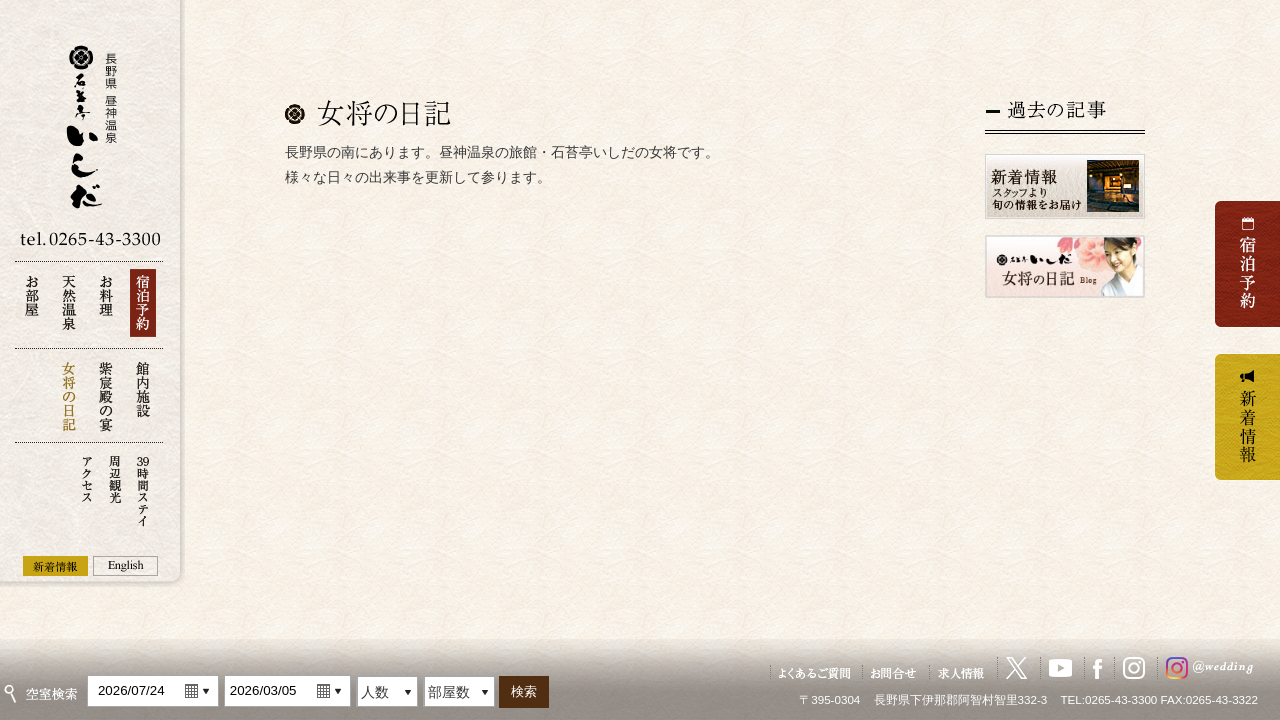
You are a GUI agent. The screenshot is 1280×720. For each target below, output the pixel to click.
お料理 (106, 308)
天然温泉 (69, 308)
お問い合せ (894, 672)
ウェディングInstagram (1214, 668)
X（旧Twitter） (1017, 668)
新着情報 (55, 566)
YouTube (1060, 668)
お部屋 (32, 308)
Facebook (1097, 668)
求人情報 (962, 672)
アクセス (87, 489)
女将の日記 (69, 395)
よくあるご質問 (814, 672)
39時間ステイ (143, 489)
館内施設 (143, 395)
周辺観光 (115, 489)
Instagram (1134, 668)
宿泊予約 (143, 308)
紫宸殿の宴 (106, 395)
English (125, 566)
